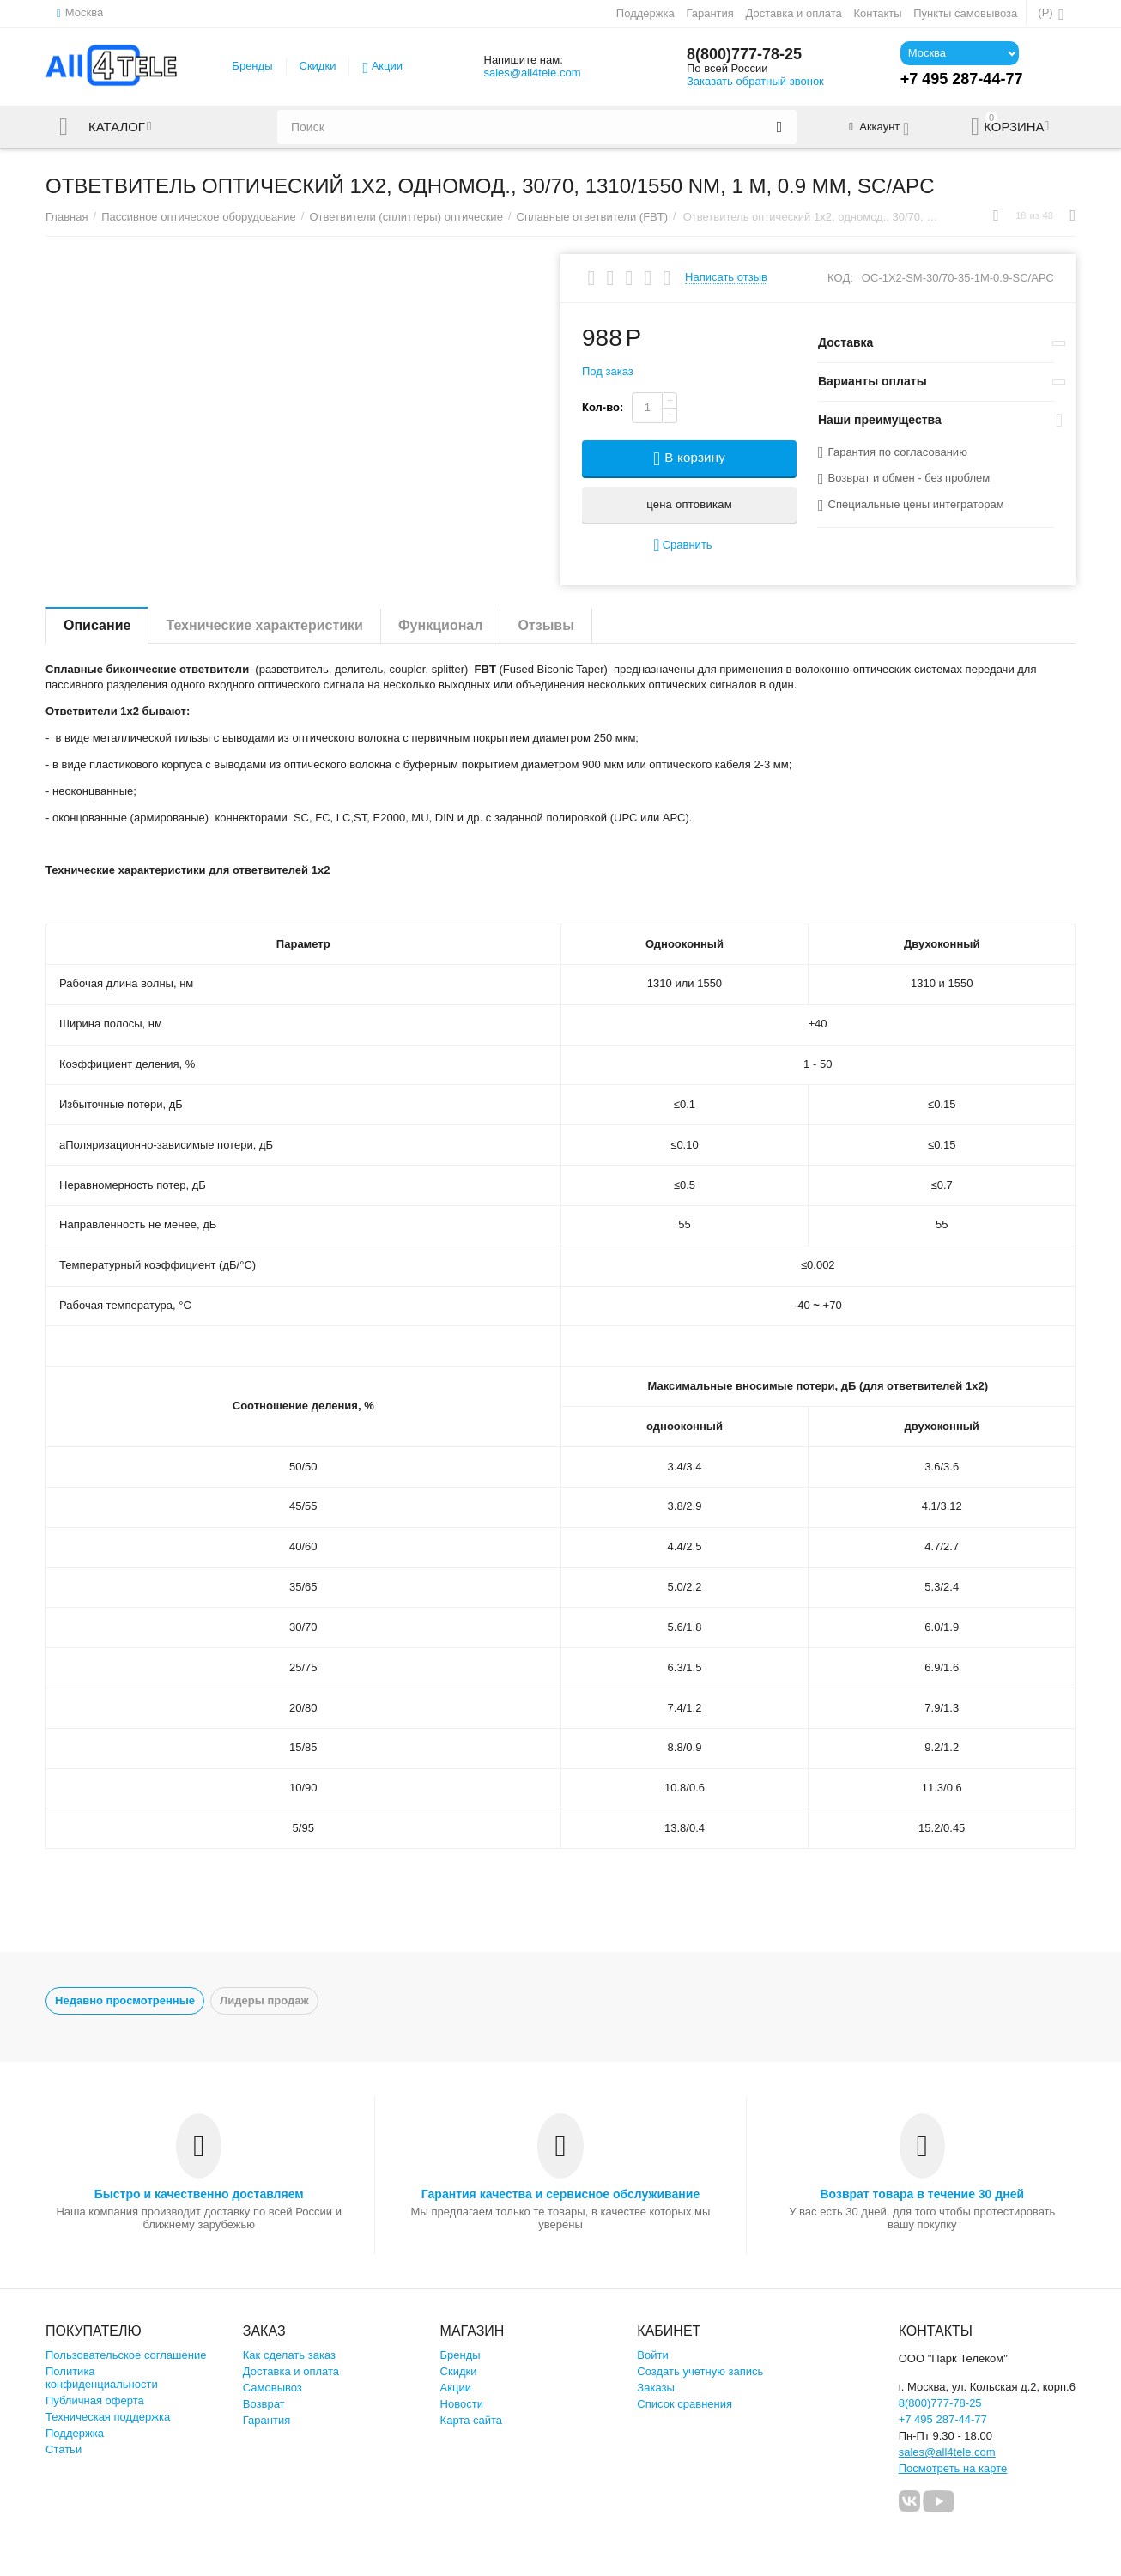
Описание (97, 625)
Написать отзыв (726, 277)
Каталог (116, 127)
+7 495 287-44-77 (943, 2419)
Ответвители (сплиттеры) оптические (405, 216)
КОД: (840, 277)
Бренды (252, 65)
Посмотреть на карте (953, 2468)
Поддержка (645, 13)
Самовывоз (272, 2387)
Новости (461, 2403)
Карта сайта (471, 2420)
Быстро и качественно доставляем (199, 2194)
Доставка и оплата (794, 13)
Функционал (440, 625)
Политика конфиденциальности (101, 2378)
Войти (652, 2355)
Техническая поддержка (107, 2416)
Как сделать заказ (289, 2355)
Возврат (264, 2403)
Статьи (63, 2449)
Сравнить (682, 545)
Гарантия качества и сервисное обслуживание (560, 2194)
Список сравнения (684, 2403)
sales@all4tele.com (531, 72)
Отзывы (545, 625)
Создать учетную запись (700, 2371)
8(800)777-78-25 (744, 54)
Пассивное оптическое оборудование (198, 216)
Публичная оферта (94, 2400)
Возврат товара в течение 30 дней (922, 2194)
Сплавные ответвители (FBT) (593, 216)
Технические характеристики (264, 625)
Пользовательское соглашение (125, 2355)
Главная (66, 216)
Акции (387, 65)
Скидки (318, 65)
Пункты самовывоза (965, 13)
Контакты (877, 13)
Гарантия (710, 13)
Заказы (656, 2387)
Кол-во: (602, 407)
